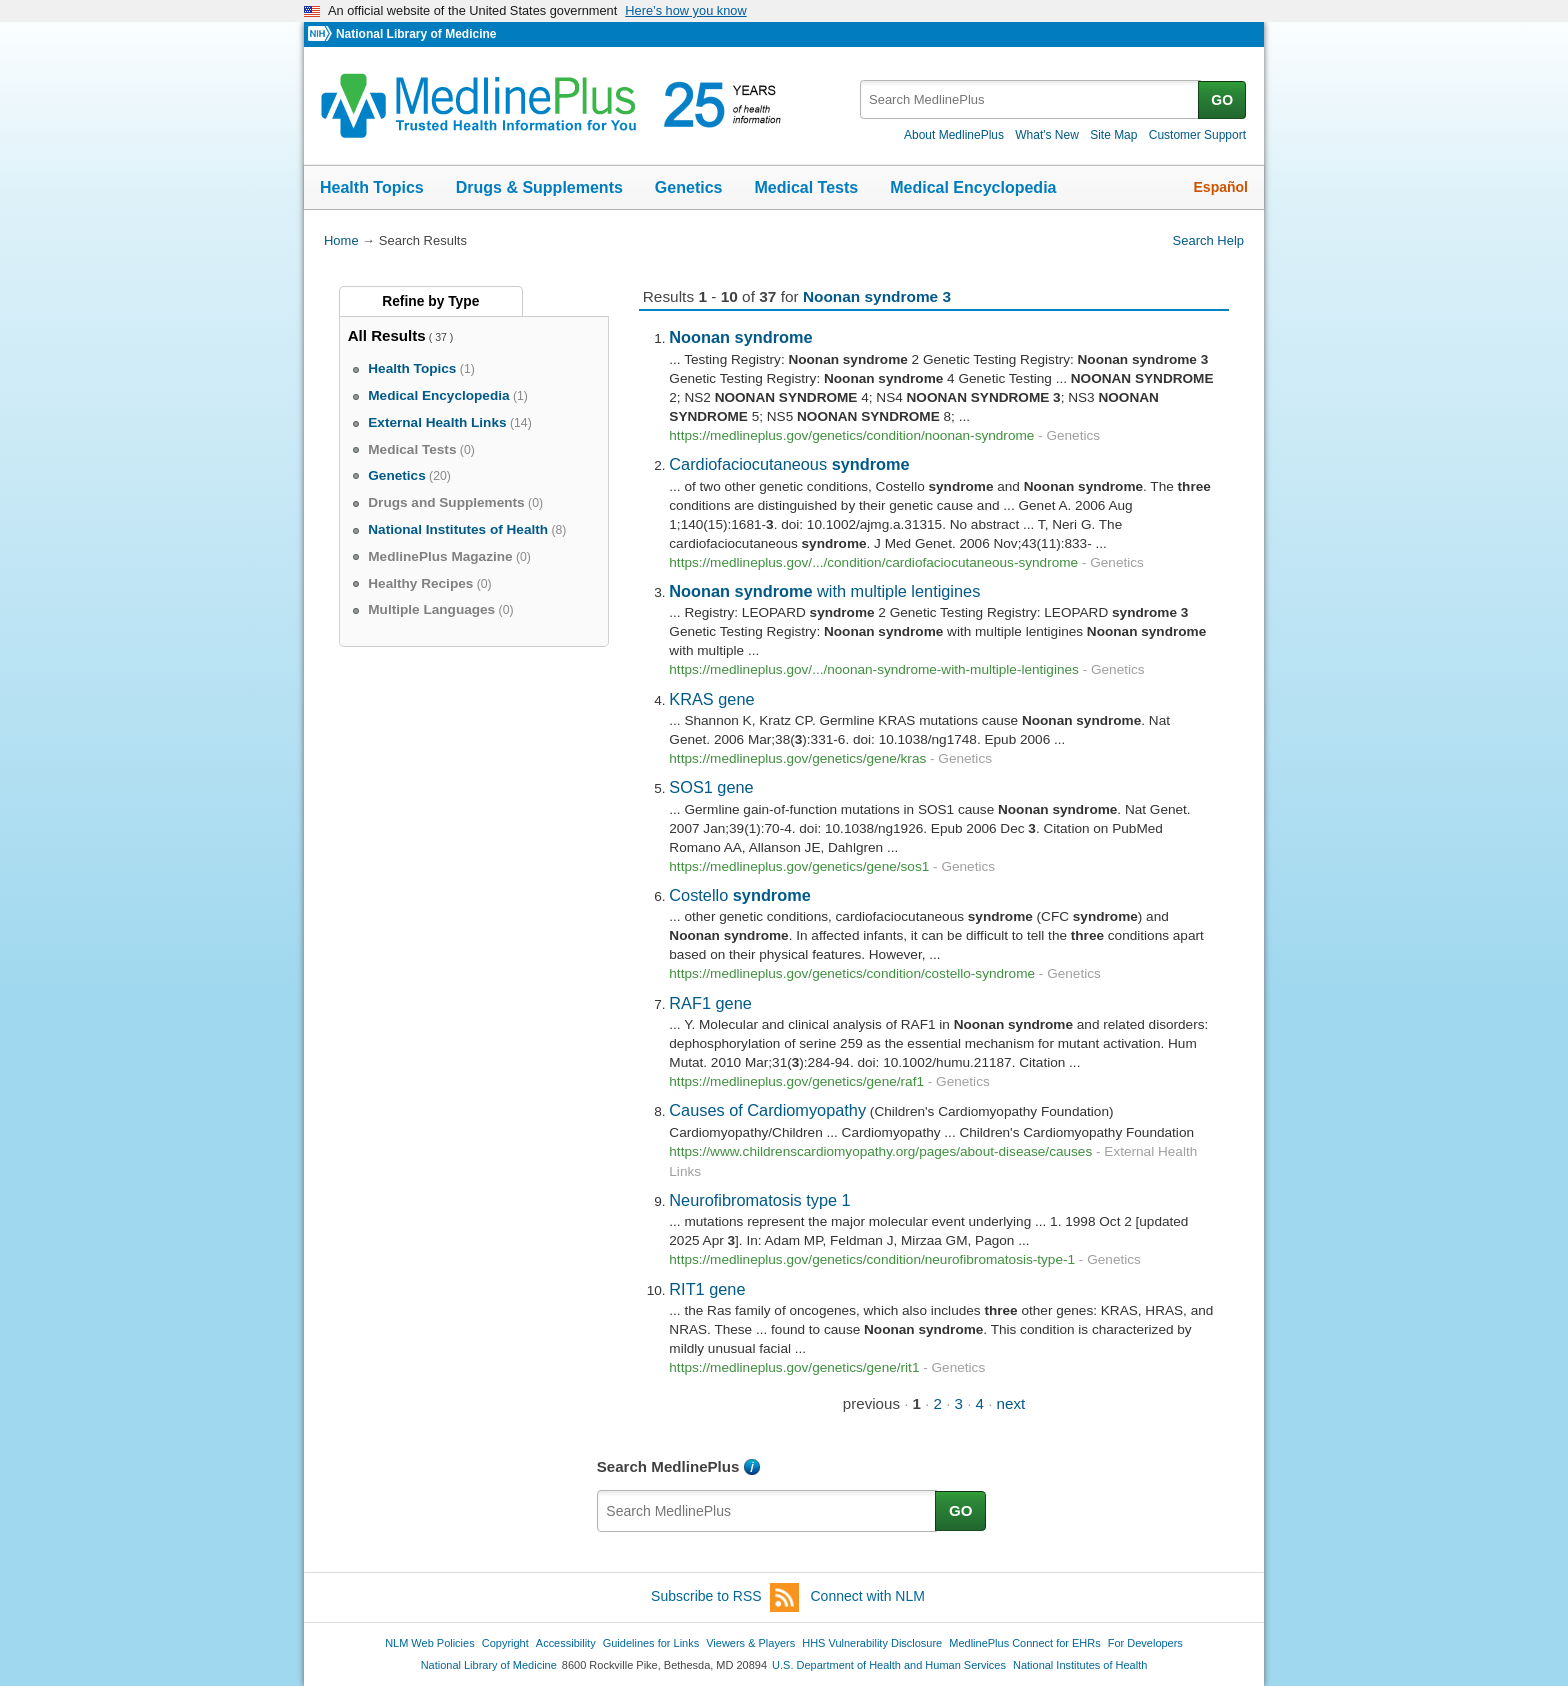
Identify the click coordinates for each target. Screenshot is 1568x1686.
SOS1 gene (711, 787)
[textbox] (1030, 99)
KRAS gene (711, 699)
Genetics (689, 187)
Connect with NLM (868, 1596)
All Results (387, 335)
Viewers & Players (750, 1643)
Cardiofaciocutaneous (789, 464)
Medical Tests (806, 187)
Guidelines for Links (651, 1643)
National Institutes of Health (1080, 1665)
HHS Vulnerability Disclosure (872, 1643)
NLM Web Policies (430, 1643)
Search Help (1208, 240)
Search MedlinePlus (668, 1466)
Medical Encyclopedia (973, 187)
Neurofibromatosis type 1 (759, 1200)
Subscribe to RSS (725, 1597)
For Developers (1145, 1643)
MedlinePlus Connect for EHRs (1024, 1643)
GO (1222, 100)
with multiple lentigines (824, 591)
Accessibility (566, 1643)
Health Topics (372, 187)
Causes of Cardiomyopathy (767, 1110)
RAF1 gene (710, 1003)
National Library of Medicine (416, 34)
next (1011, 1403)
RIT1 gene (707, 1289)
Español (1221, 187)
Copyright (505, 1643)
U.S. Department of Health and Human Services (889, 1665)
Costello (739, 895)
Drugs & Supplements (539, 187)
